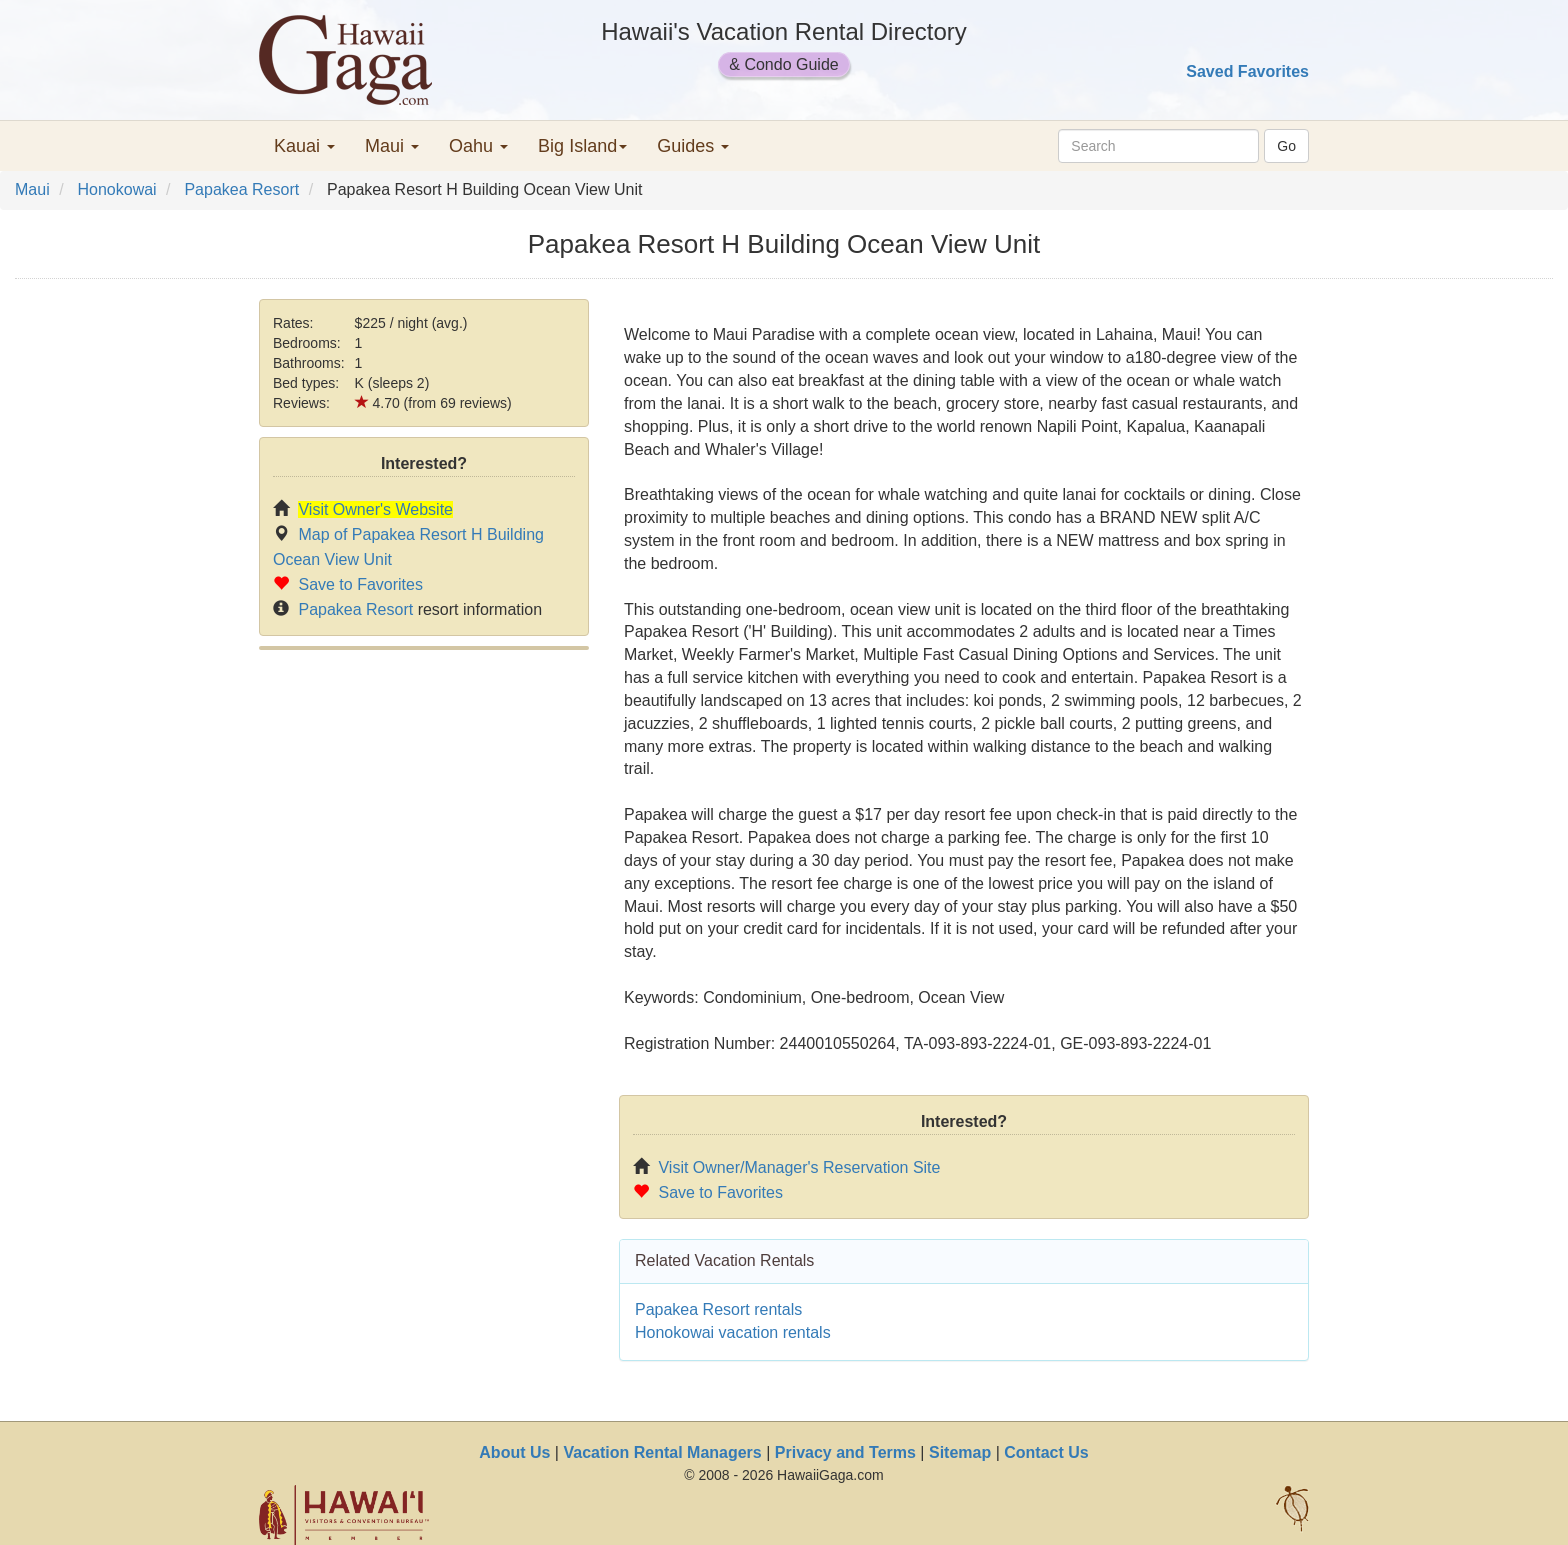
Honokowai (116, 189)
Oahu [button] (478, 146)
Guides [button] (693, 146)
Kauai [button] (304, 146)
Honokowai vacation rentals (733, 1332)
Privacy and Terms (845, 1452)
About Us (514, 1452)
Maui (32, 189)
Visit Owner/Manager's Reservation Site (799, 1167)
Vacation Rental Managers (662, 1452)
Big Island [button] (582, 146)
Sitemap (960, 1452)
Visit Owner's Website (375, 509)
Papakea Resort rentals (718, 1309)
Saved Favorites (1247, 71)
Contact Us (1046, 1452)
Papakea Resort (241, 189)
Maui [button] (392, 146)
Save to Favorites (360, 584)
